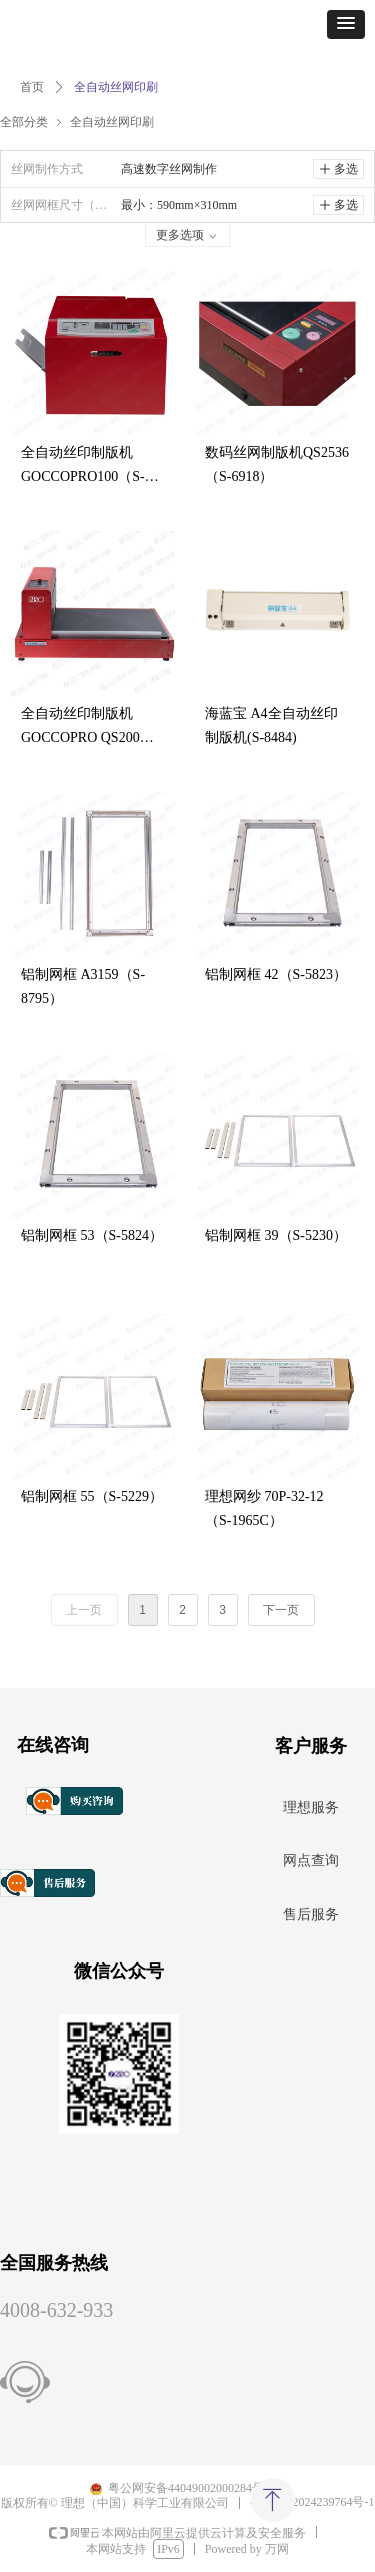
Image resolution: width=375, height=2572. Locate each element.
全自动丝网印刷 (112, 121)
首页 (32, 87)
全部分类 (24, 121)
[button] (346, 24)
